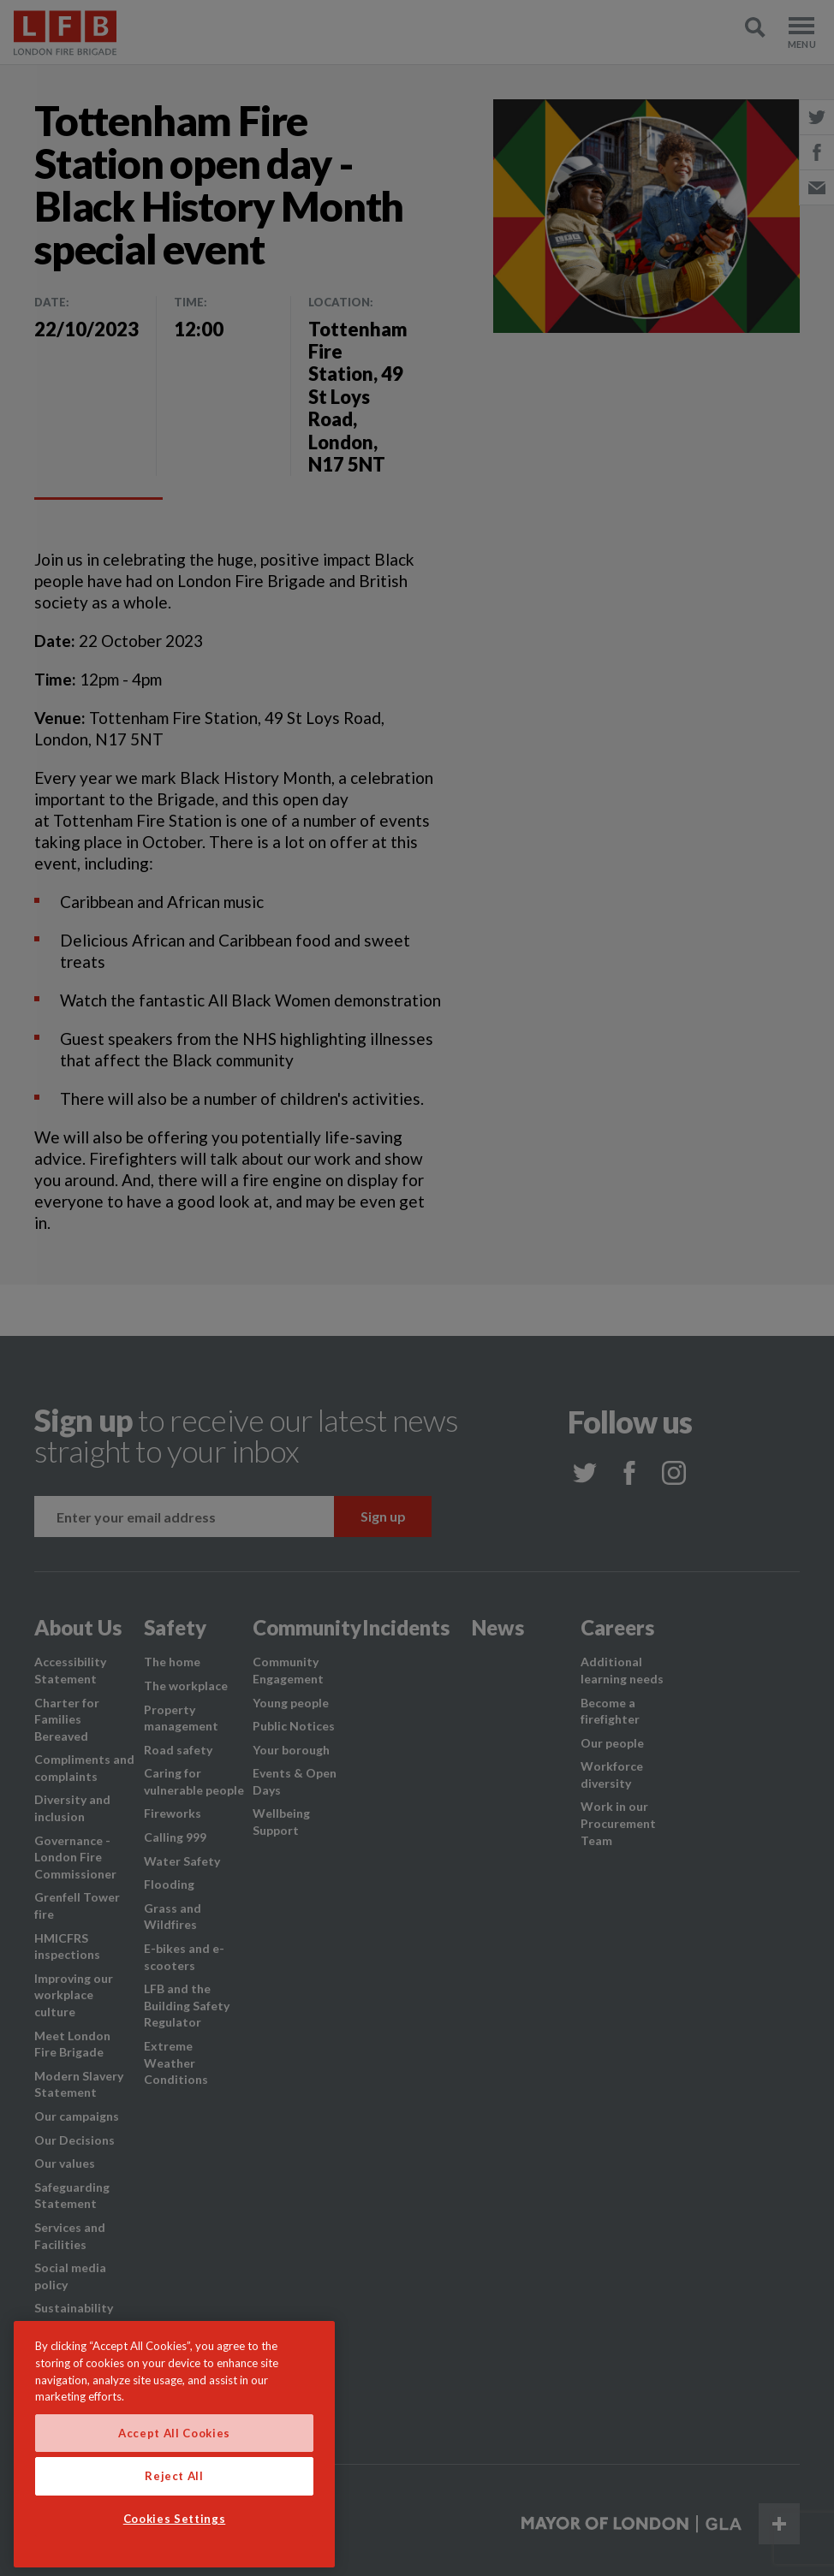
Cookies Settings (174, 2519)
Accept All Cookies (174, 2433)
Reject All (174, 2476)
